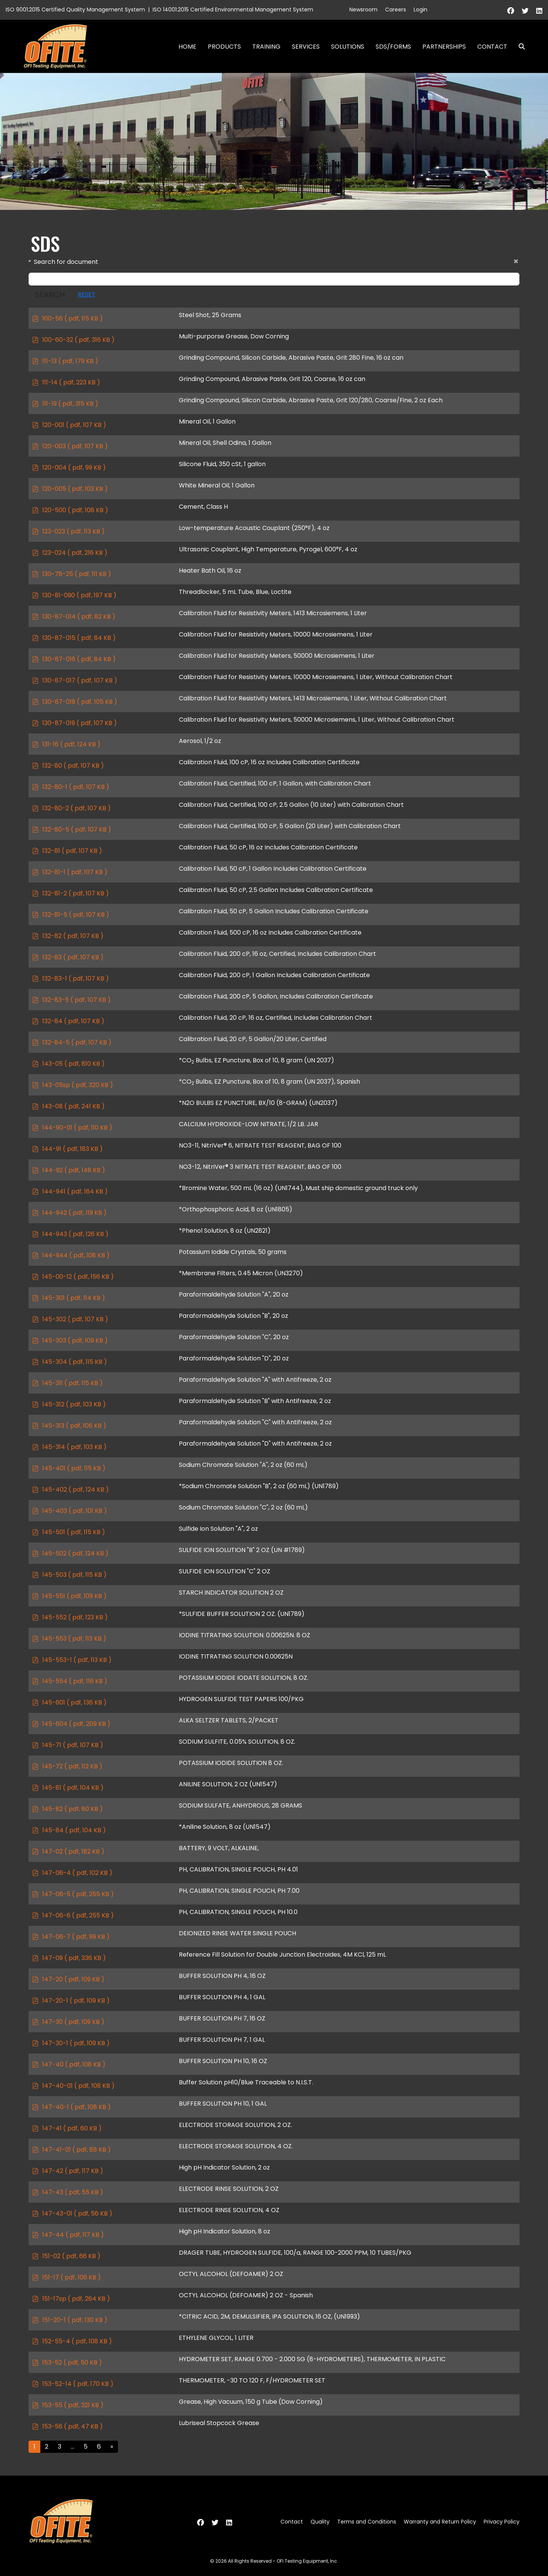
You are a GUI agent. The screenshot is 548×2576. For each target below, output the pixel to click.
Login (420, 9)
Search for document (66, 261)
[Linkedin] (539, 11)
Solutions (347, 46)
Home (187, 46)
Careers (395, 9)
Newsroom (363, 9)
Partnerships (444, 46)
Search (518, 46)
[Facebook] (510, 11)
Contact (492, 46)
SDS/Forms (393, 46)
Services (306, 46)
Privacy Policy (501, 2521)
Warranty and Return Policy (440, 2521)
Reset (87, 294)
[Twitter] (525, 11)
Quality (320, 2521)
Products (224, 46)
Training (266, 46)
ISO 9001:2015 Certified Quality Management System (75, 9)
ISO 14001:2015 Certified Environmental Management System (233, 9)
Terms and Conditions (366, 2521)
